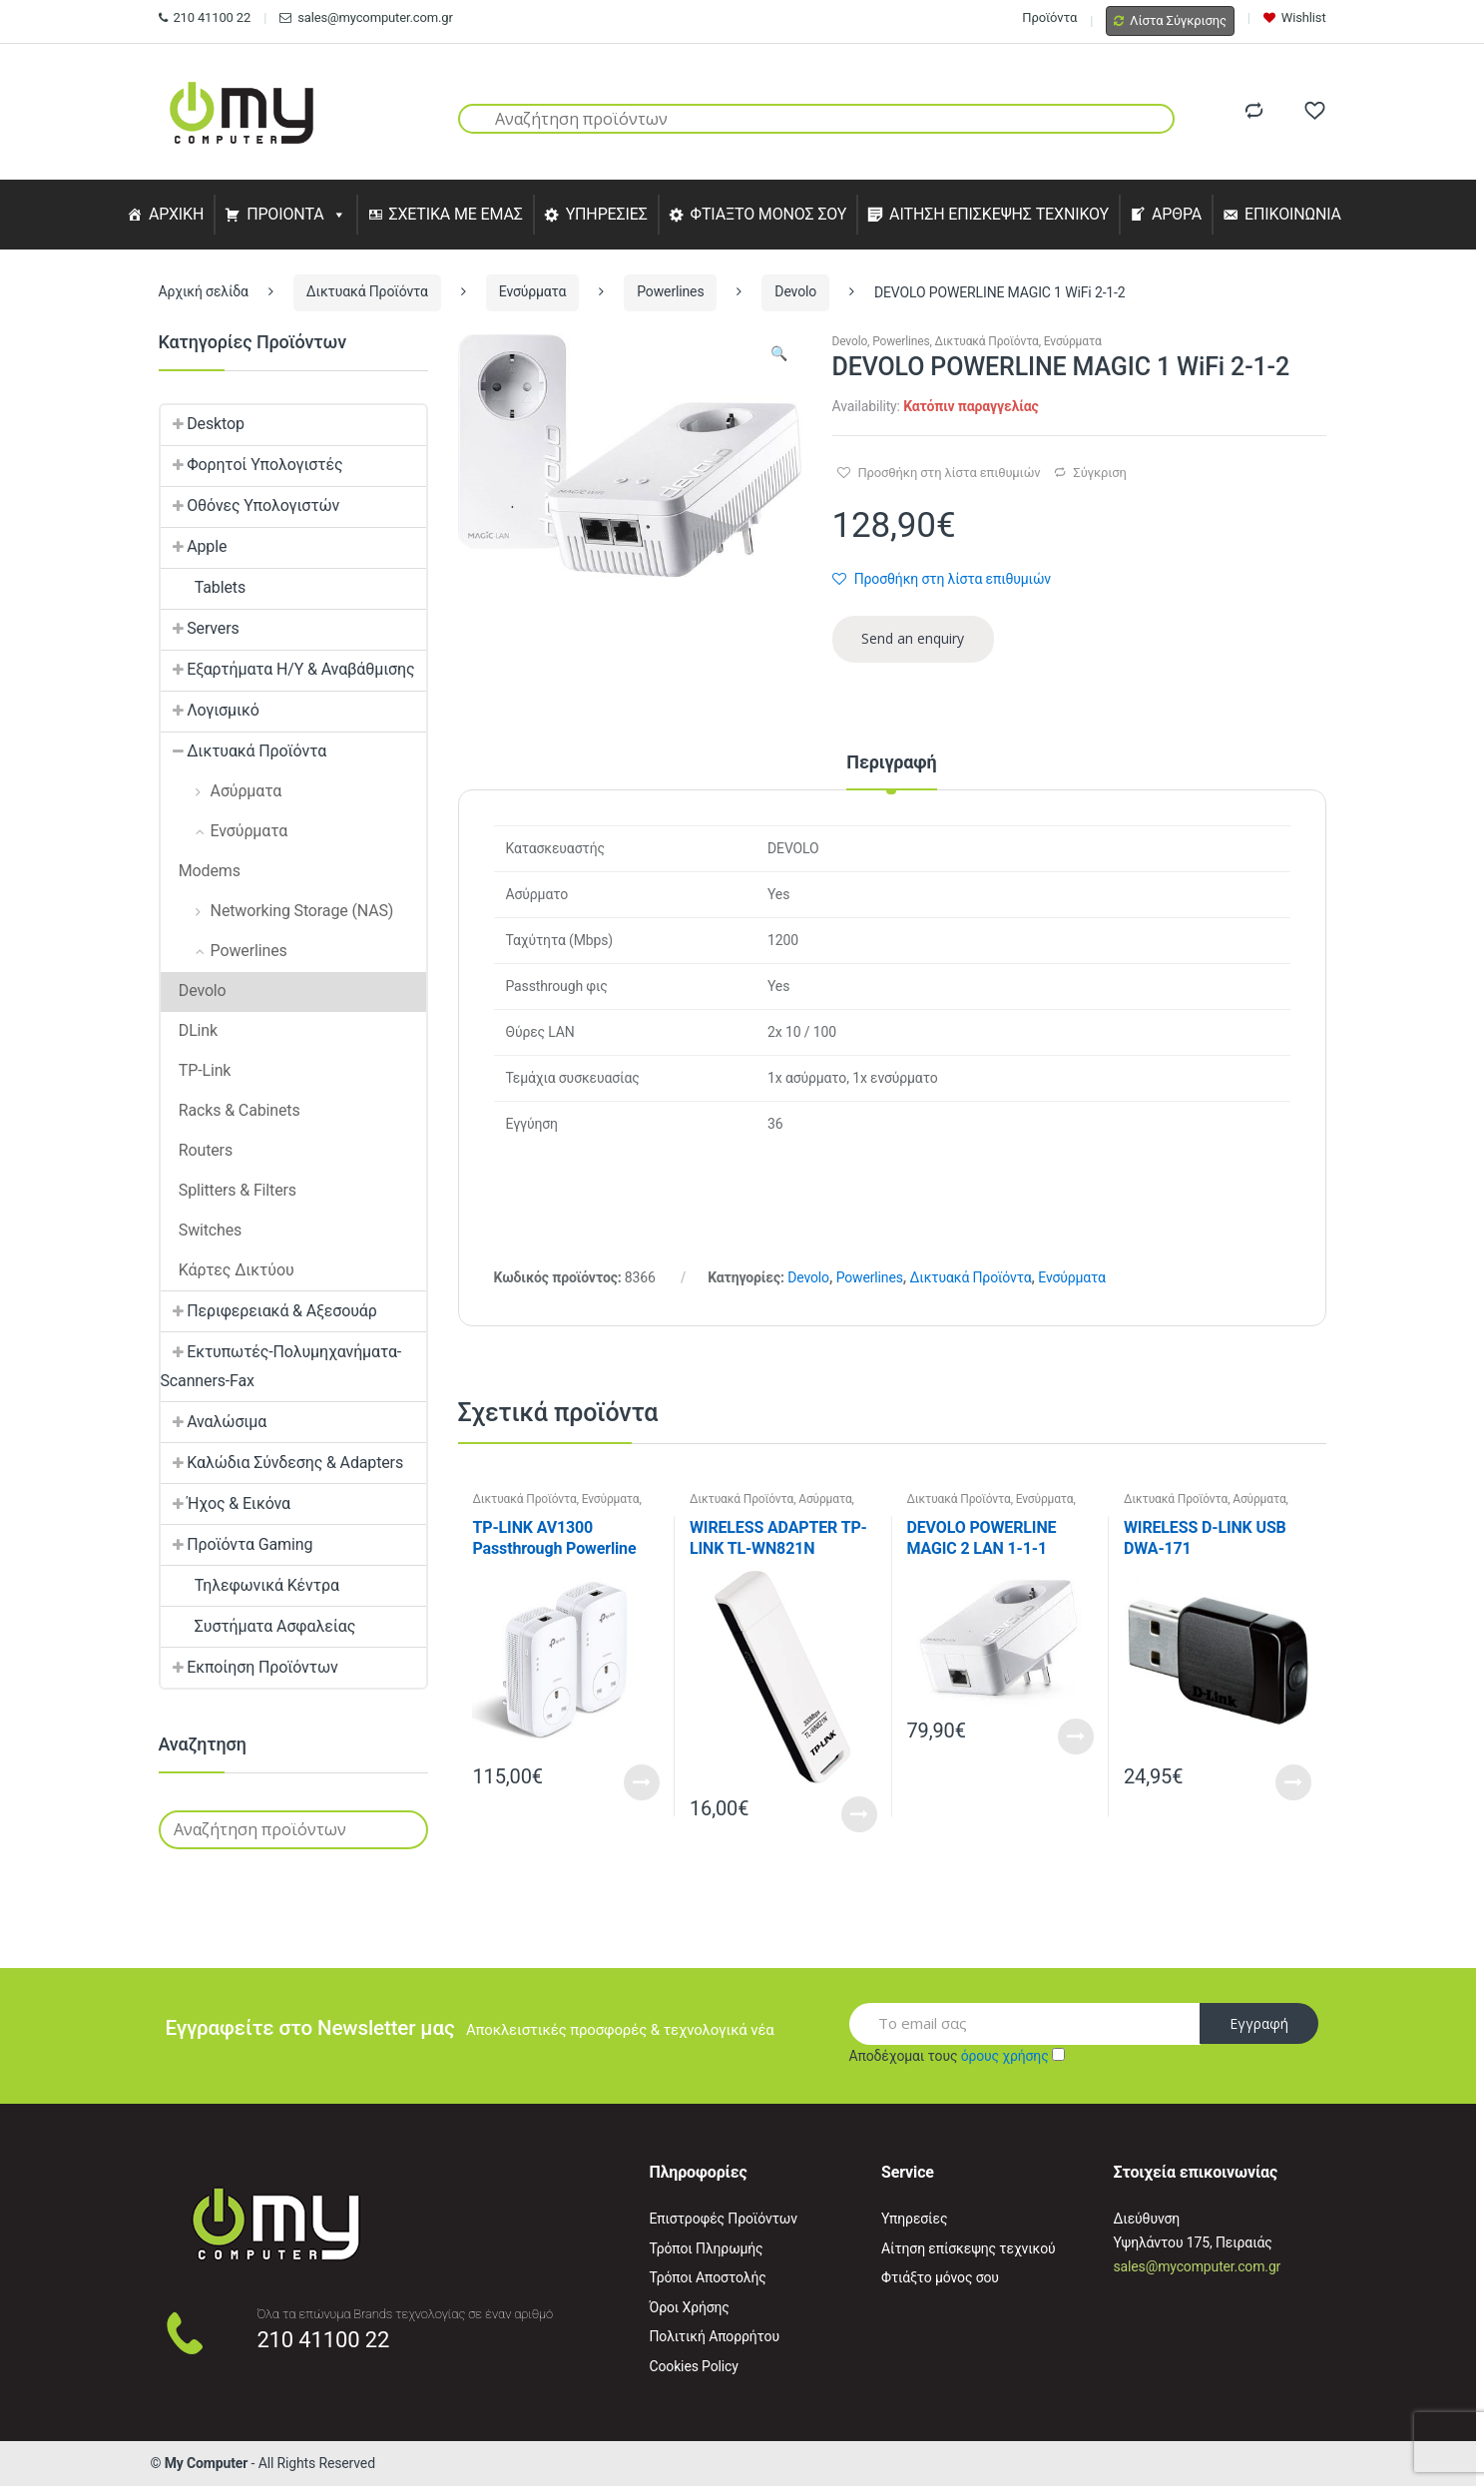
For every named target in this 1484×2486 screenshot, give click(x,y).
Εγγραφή (1259, 2023)
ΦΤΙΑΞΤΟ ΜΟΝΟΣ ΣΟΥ (769, 214)
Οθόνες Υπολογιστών (250, 505)
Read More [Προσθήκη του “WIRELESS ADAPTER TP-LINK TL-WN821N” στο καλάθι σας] (859, 1814)
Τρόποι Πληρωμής (706, 2248)
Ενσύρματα (533, 291)
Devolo (795, 291)
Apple (194, 546)
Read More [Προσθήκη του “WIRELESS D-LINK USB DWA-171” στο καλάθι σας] (1293, 1782)
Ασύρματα (824, 1499)
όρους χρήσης (1005, 2056)
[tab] (891, 771)
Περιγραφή (891, 762)
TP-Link (196, 1070)
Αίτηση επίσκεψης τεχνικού (968, 2248)
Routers (197, 1150)
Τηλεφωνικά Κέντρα (250, 1585)
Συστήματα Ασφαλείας (258, 1626)
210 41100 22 (205, 17)
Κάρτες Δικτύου (227, 1269)
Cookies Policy (694, 2366)
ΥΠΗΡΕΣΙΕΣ (607, 214)
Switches (202, 1230)
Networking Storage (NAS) (277, 910)
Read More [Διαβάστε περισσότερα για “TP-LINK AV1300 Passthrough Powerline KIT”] (642, 1782)
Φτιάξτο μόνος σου (940, 2277)
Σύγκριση (1099, 472)
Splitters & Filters (228, 1190)
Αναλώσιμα (214, 1421)
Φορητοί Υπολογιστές (252, 464)
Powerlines (670, 291)
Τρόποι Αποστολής (708, 2277)
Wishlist (1294, 17)
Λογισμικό (210, 710)
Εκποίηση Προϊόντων (249, 1667)
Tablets (204, 587)
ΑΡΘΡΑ (1177, 214)
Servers (200, 628)
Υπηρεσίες (914, 2219)
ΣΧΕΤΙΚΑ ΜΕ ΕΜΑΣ (455, 214)
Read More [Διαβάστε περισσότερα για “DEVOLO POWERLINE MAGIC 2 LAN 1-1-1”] (1076, 1736)
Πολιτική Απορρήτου (714, 2336)
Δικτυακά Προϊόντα (367, 291)
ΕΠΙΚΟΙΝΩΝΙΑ (1292, 214)
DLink (190, 1030)
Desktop (203, 423)
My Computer (206, 2463)
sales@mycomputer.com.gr (365, 17)
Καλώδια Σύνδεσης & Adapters (282, 1462)
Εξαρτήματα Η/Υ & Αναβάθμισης (288, 669)
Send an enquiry (912, 638)
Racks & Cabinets (230, 1110)
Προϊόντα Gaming (237, 1544)
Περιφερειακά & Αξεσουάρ (269, 1310)
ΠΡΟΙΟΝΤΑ (285, 214)
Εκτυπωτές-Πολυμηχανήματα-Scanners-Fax (281, 1366)
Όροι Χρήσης (690, 2307)
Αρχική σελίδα (203, 291)
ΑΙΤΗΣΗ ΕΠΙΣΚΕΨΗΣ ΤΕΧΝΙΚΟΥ (999, 214)
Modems (201, 870)
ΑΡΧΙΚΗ (176, 214)
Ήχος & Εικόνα (225, 1503)
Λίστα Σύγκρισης (1170, 20)
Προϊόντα (1049, 17)
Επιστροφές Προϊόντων (723, 2219)
